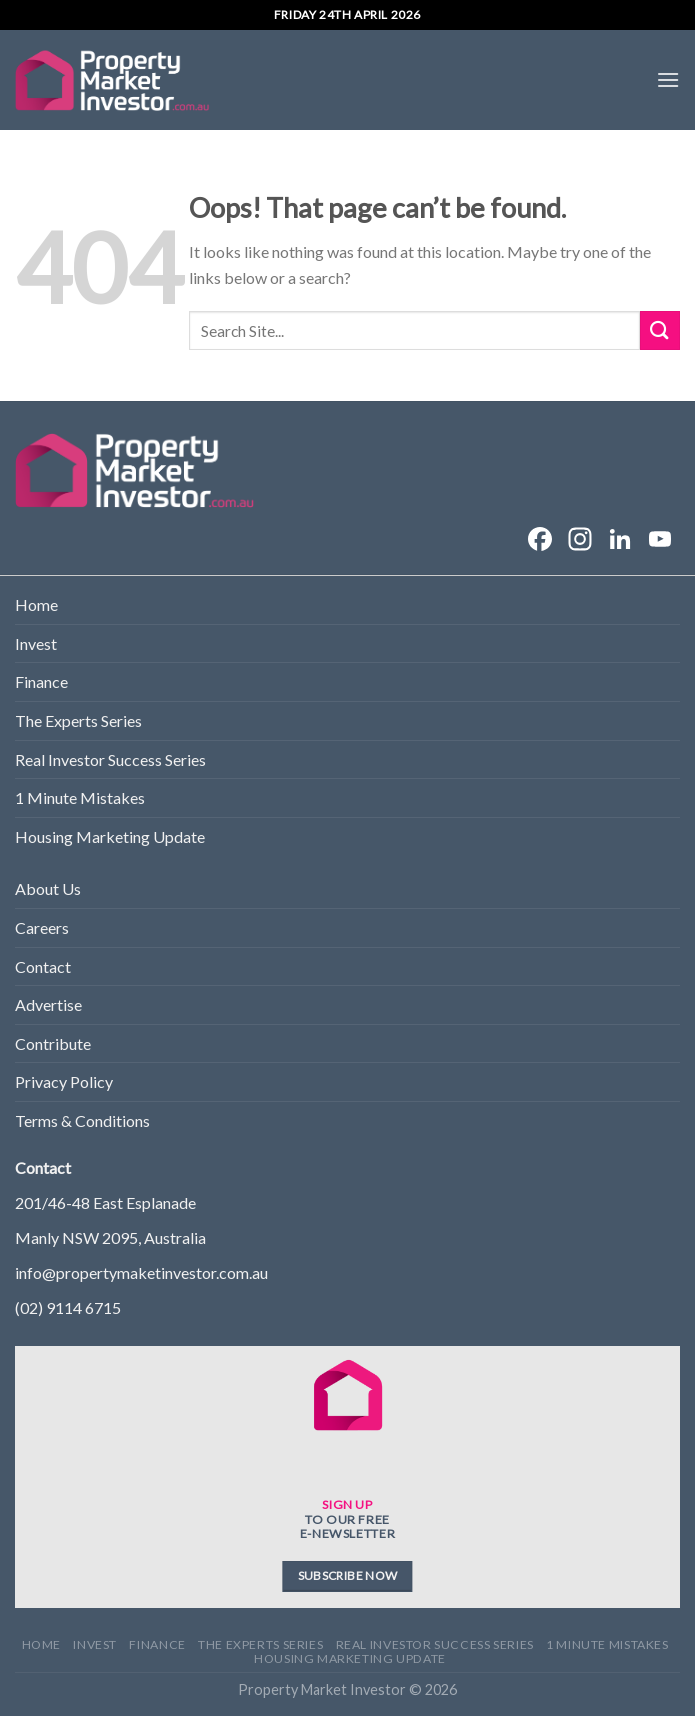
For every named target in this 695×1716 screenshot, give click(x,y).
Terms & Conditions (82, 1120)
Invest (36, 643)
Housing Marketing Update (110, 836)
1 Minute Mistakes (80, 797)
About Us (48, 888)
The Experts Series (78, 720)
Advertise (48, 1004)
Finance (41, 681)
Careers (42, 927)
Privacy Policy (64, 1081)
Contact (43, 966)
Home (36, 604)
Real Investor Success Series (110, 759)
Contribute (53, 1043)
